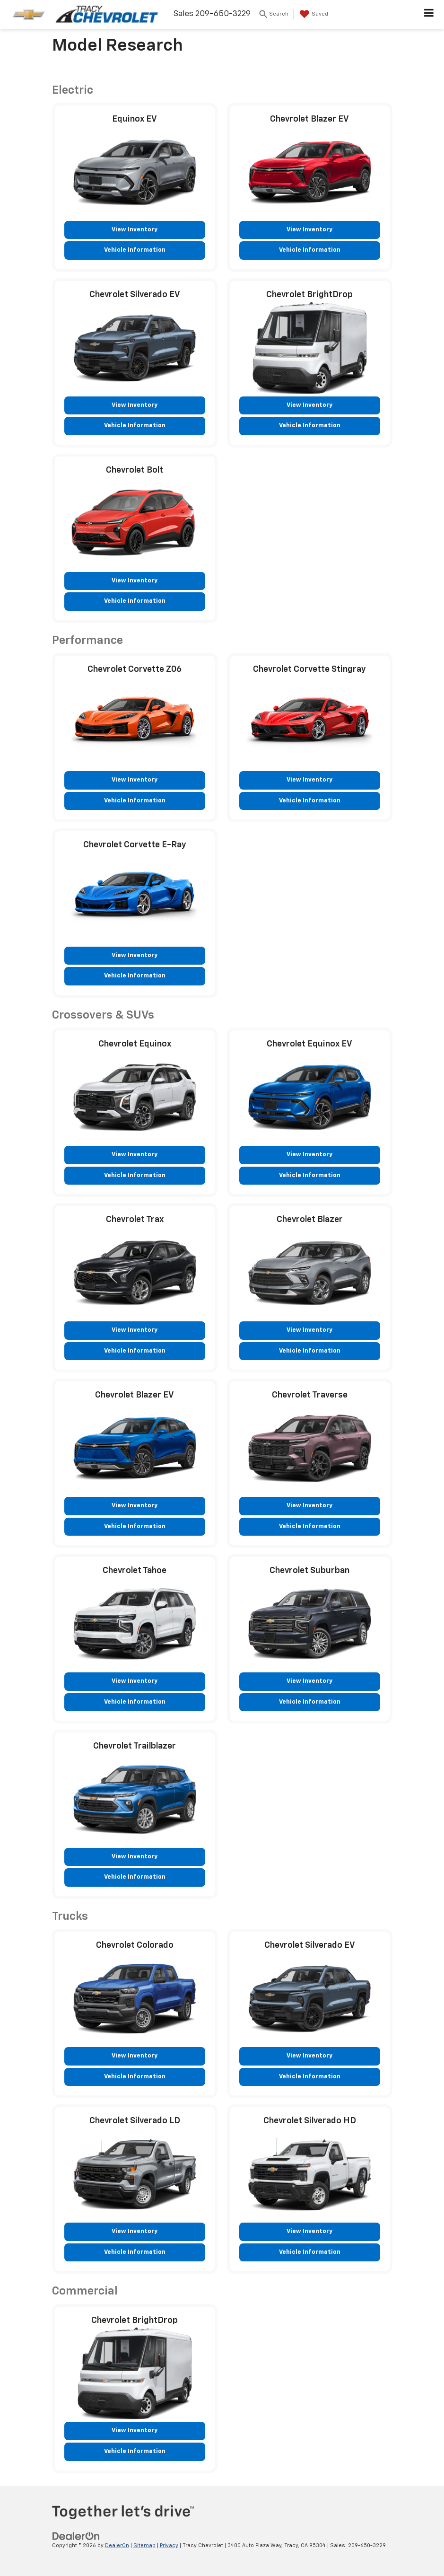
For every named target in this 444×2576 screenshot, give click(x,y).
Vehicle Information (134, 250)
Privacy (169, 2545)
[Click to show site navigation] (429, 14)
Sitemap (144, 2545)
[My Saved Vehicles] (312, 14)
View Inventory (134, 230)
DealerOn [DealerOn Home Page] (117, 2545)
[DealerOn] (76, 2536)
